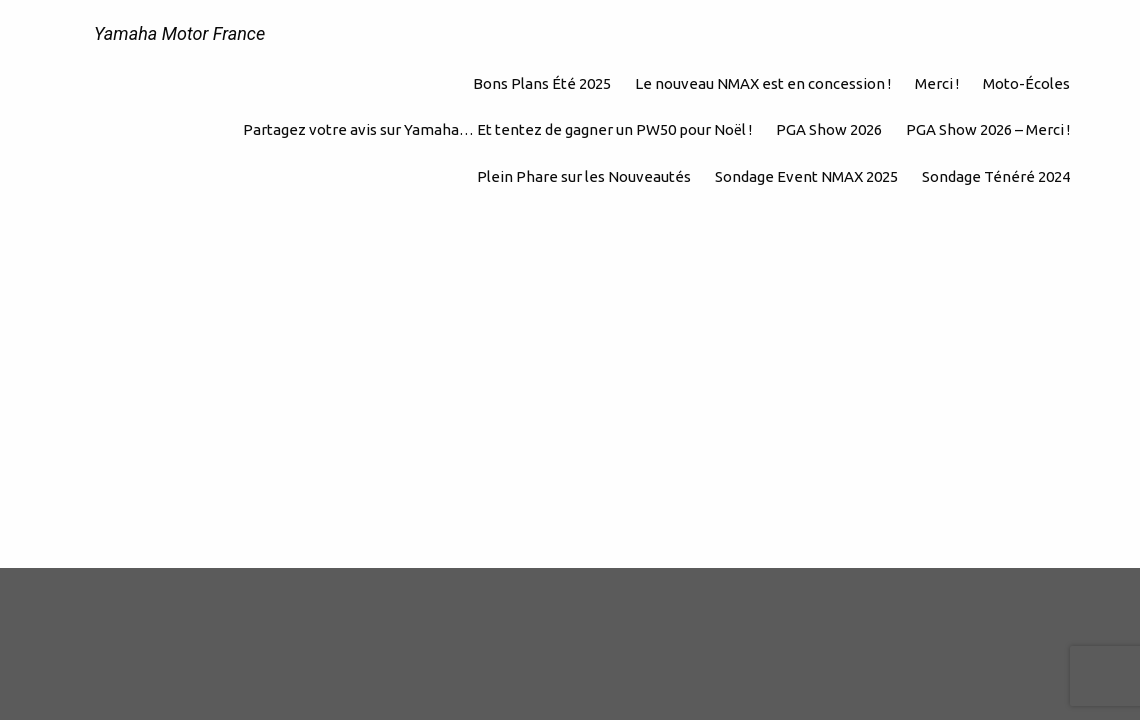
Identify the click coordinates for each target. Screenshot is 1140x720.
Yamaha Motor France (179, 33)
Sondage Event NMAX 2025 (806, 176)
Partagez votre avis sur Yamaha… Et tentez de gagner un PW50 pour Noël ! (497, 129)
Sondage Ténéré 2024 (996, 176)
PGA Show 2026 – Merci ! (988, 129)
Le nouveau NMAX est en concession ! (763, 83)
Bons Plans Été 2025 (542, 83)
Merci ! (937, 83)
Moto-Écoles (1026, 83)
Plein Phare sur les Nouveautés (584, 176)
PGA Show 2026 (829, 129)
